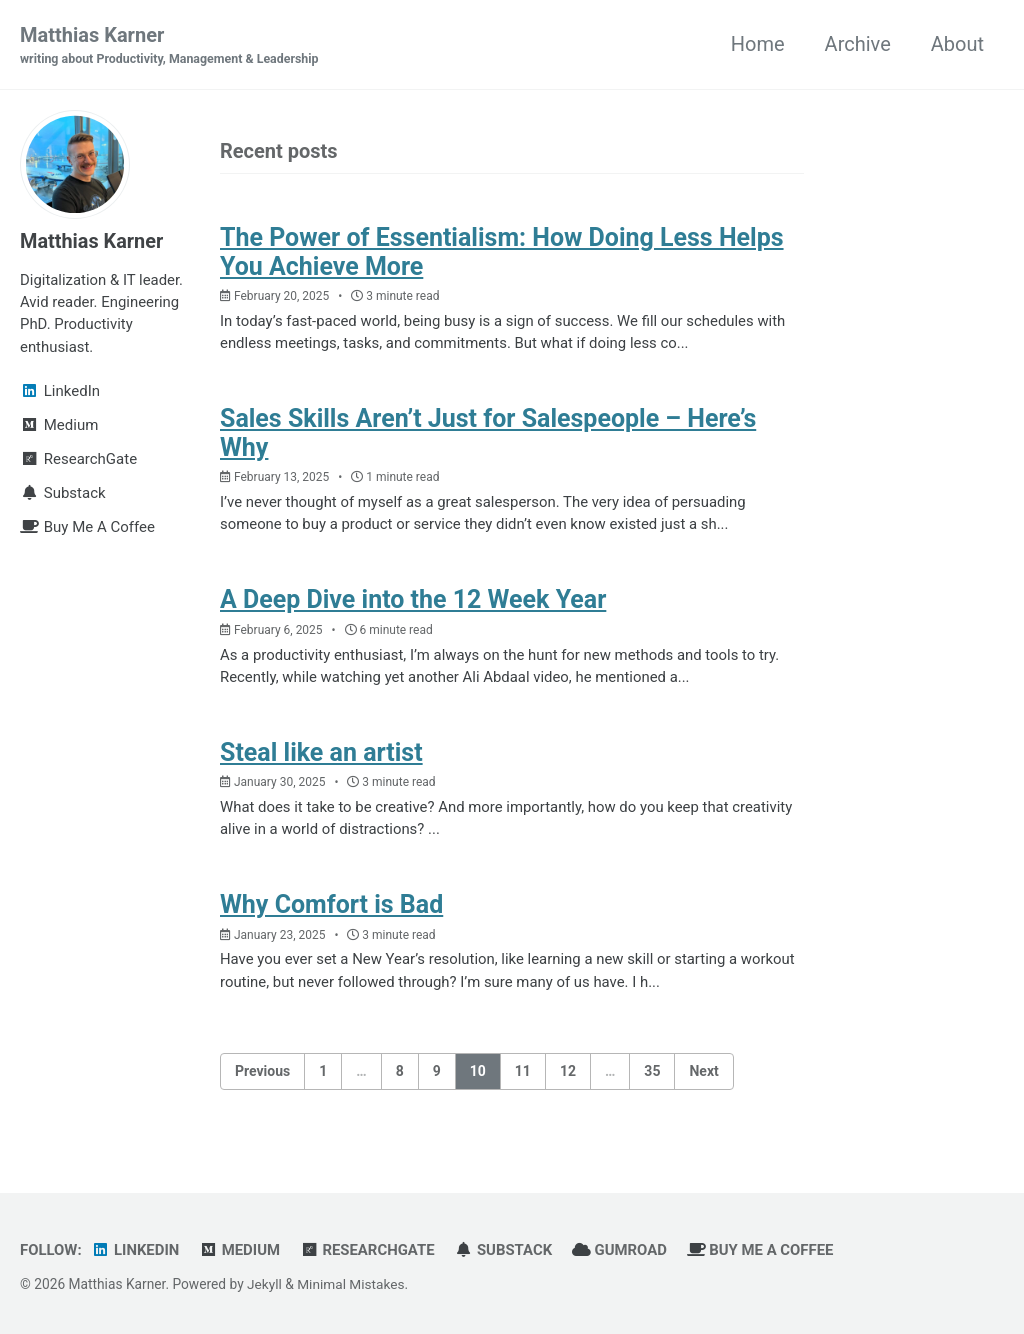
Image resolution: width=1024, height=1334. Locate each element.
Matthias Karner (170, 46)
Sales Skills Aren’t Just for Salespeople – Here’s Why (488, 433)
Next (703, 1070)
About (957, 44)
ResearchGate (368, 1249)
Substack (506, 1249)
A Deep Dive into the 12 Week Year (413, 600)
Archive (858, 44)
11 (523, 1070)
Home (758, 44)
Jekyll (264, 1283)
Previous (262, 1070)
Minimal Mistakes (351, 1283)
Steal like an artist (321, 752)
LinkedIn (136, 1249)
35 (652, 1070)
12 (568, 1070)
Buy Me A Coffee (764, 1249)
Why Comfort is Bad (331, 904)
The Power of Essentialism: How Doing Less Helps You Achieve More (502, 252)
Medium (240, 1249)
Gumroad (622, 1249)
